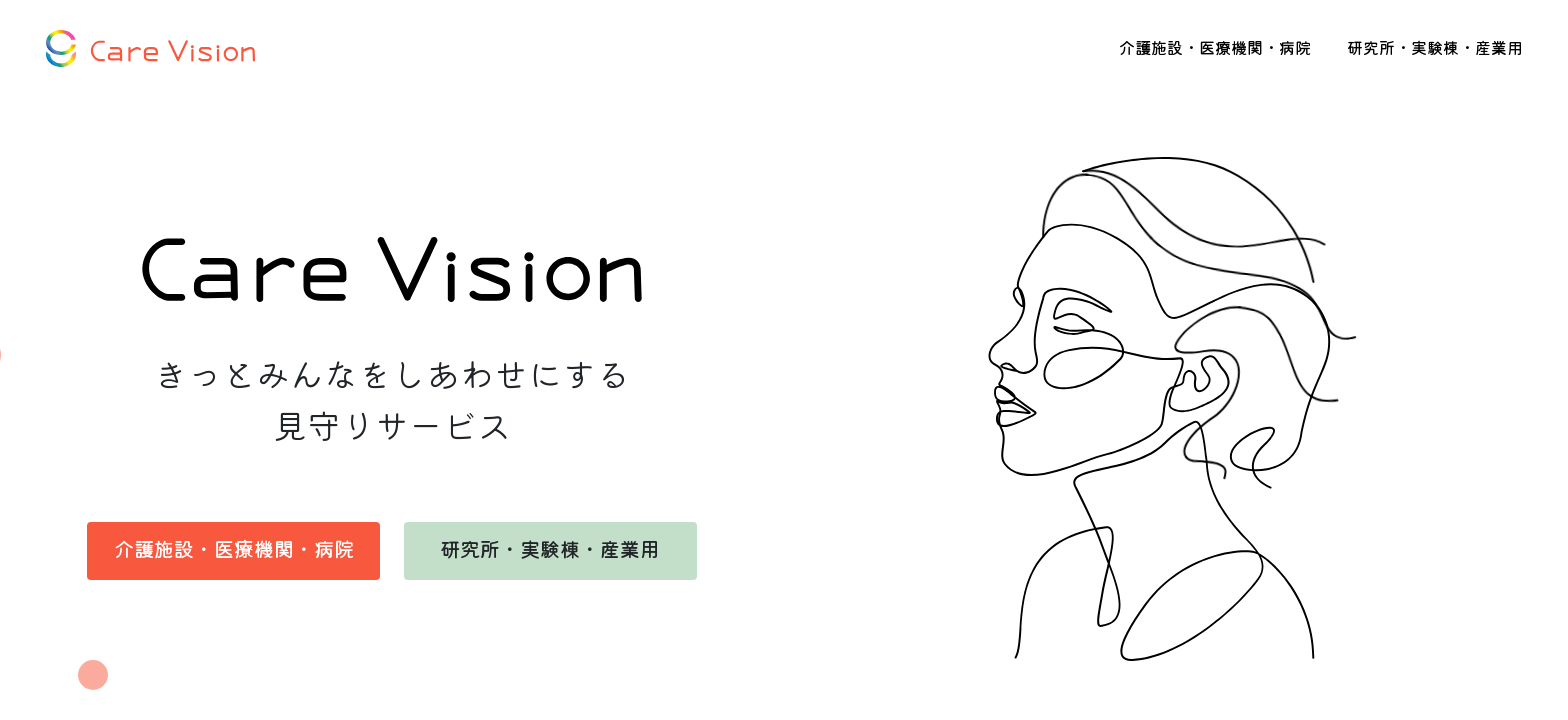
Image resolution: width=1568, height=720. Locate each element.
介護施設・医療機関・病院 (1215, 49)
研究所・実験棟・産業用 (1435, 49)
